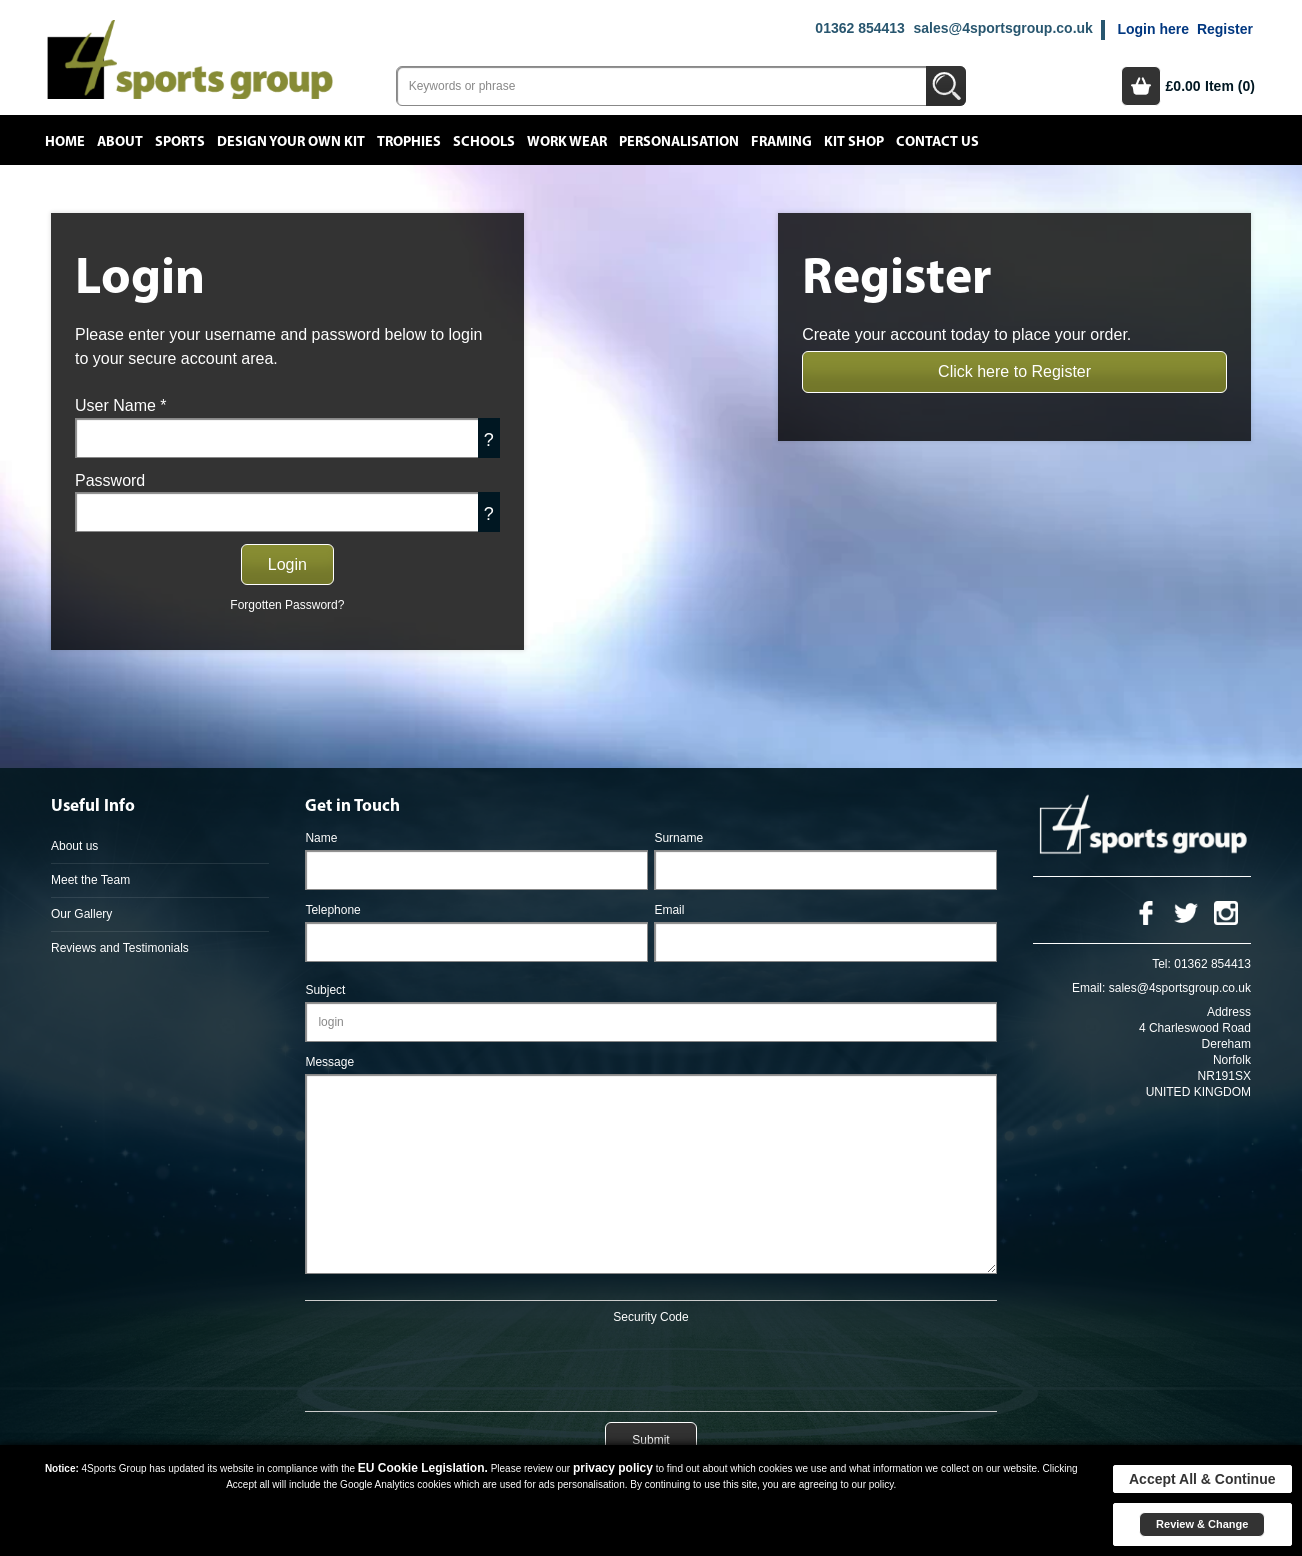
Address (1229, 1012)
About (120, 142)
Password (110, 480)
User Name (121, 405)
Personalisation (679, 142)
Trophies (409, 142)
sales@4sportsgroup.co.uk (1002, 28)
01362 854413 (860, 28)
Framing (781, 142)
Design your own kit (291, 142)
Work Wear (567, 142)
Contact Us (937, 142)
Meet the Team (90, 880)
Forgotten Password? (287, 605)
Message (329, 1062)
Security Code (650, 1317)
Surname (678, 838)
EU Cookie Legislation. (423, 1468)
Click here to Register (1014, 371)
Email (669, 910)
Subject (325, 990)
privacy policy (613, 1468)
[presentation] (651, 1364)
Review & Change (1202, 1524)
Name (321, 838)
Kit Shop (854, 142)
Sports (180, 142)
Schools (484, 142)
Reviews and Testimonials (120, 948)
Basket (1141, 86)
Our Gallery (81, 914)
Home (65, 142)
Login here (1153, 29)
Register (1225, 29)
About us (74, 846)
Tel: (1161, 964)
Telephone (332, 910)
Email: (1088, 988)
